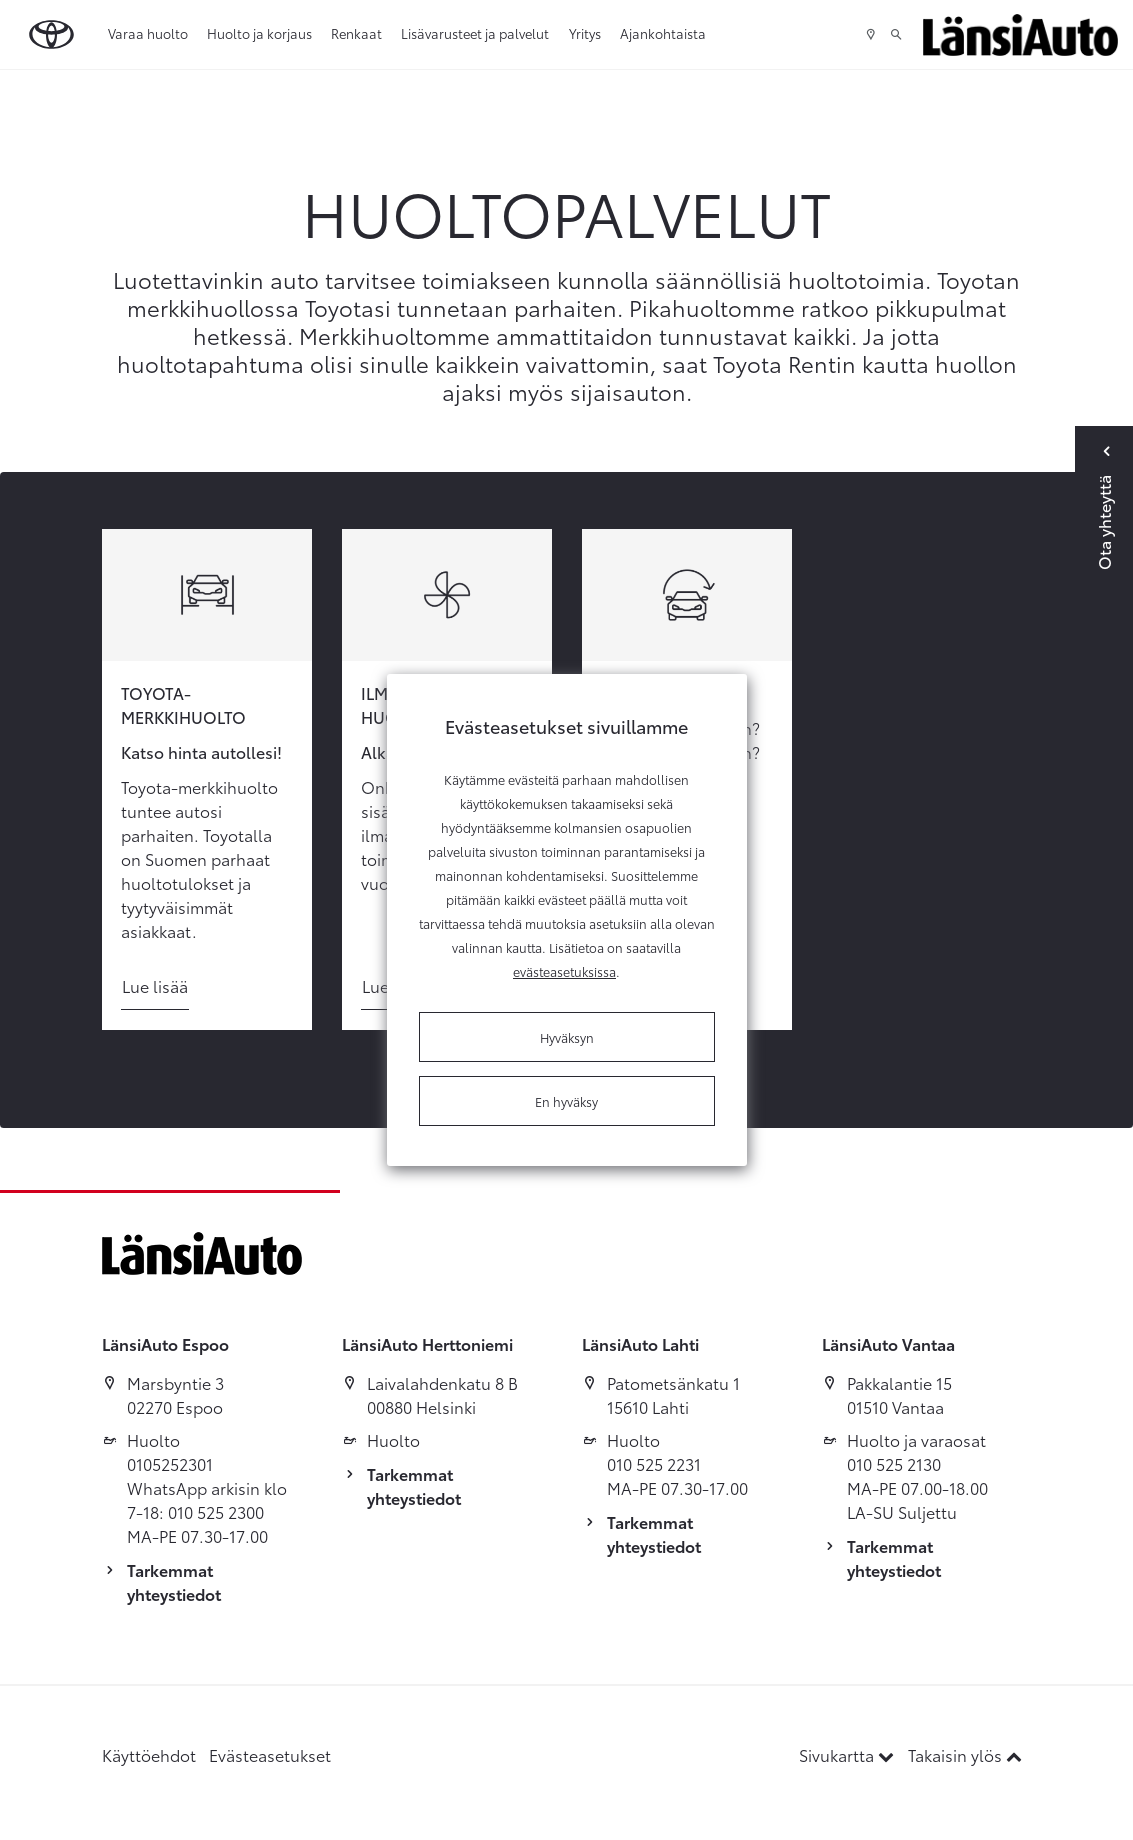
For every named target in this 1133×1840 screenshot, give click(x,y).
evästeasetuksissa (564, 971)
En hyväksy (566, 1101)
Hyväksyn (567, 1037)
